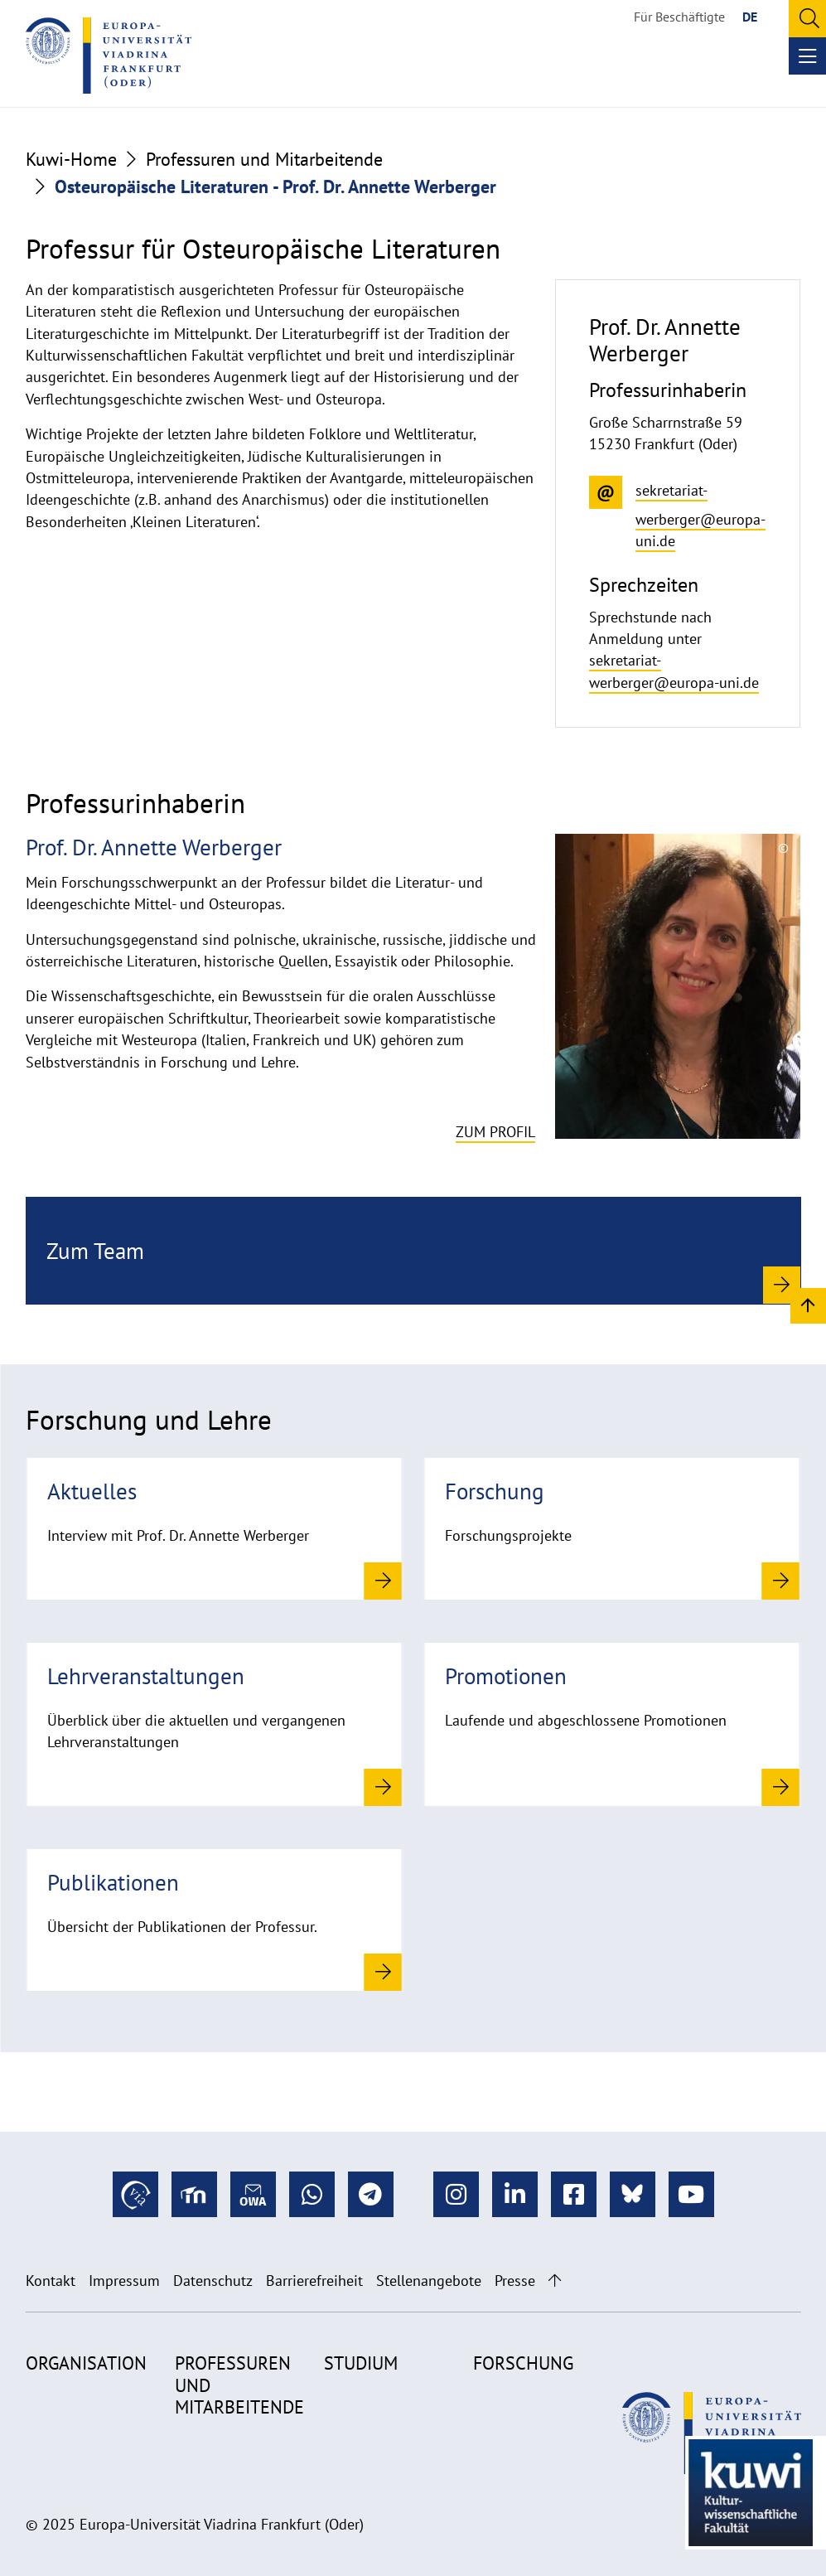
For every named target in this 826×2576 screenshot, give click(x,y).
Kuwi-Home (71, 159)
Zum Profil (495, 1131)
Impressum (124, 2280)
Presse (515, 2280)
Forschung (523, 2363)
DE (749, 16)
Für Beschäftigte (679, 16)
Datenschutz (213, 2280)
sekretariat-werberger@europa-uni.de (674, 671)
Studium (361, 2363)
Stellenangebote (428, 2280)
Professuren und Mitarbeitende (264, 159)
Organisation (86, 2363)
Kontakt (50, 2280)
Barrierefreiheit (314, 2280)
